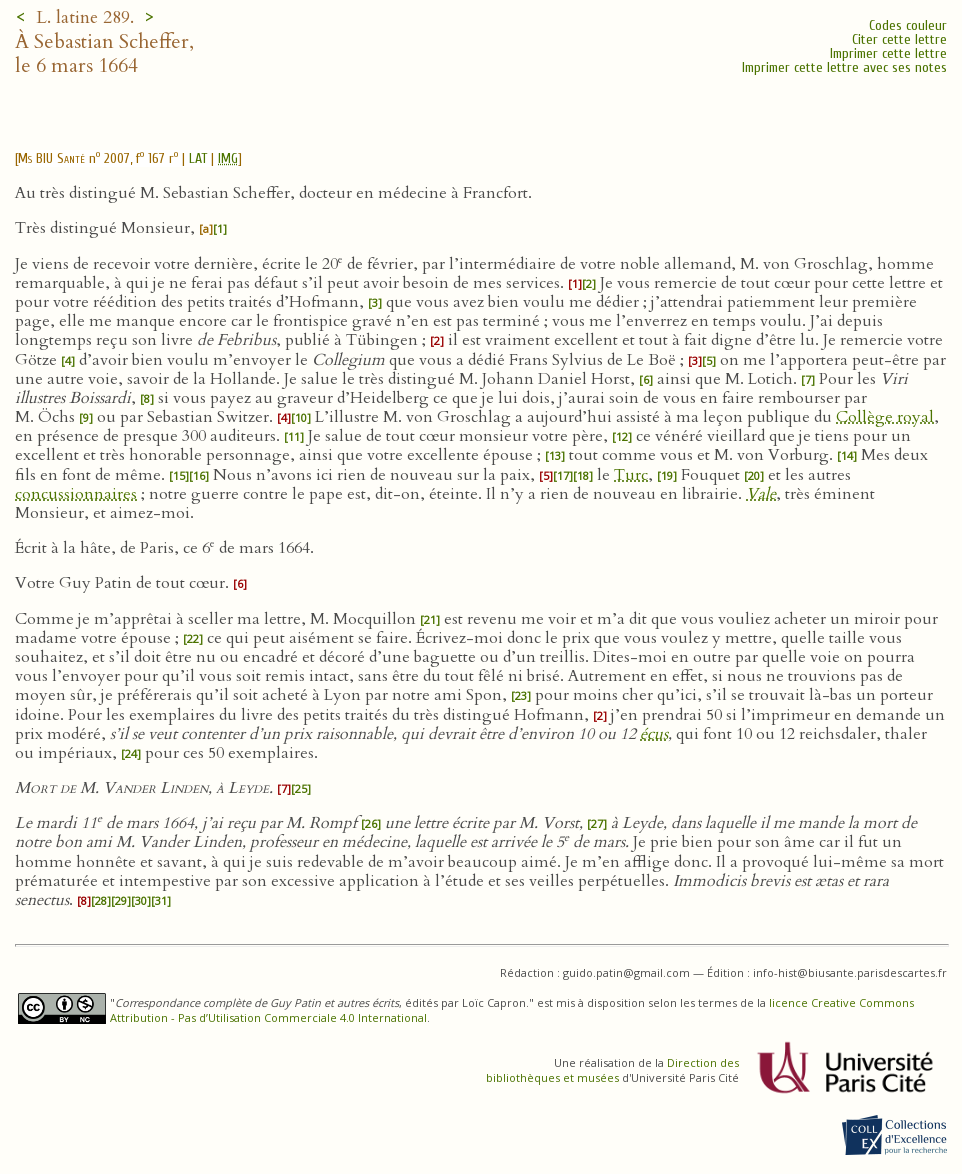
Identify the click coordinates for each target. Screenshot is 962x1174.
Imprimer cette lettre (888, 53)
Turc (631, 475)
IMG (228, 158)
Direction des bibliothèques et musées (612, 1070)
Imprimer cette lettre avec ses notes (844, 67)
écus (654, 734)
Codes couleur (908, 25)
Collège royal (885, 417)
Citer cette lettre (899, 39)
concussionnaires (76, 494)
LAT (198, 158)
